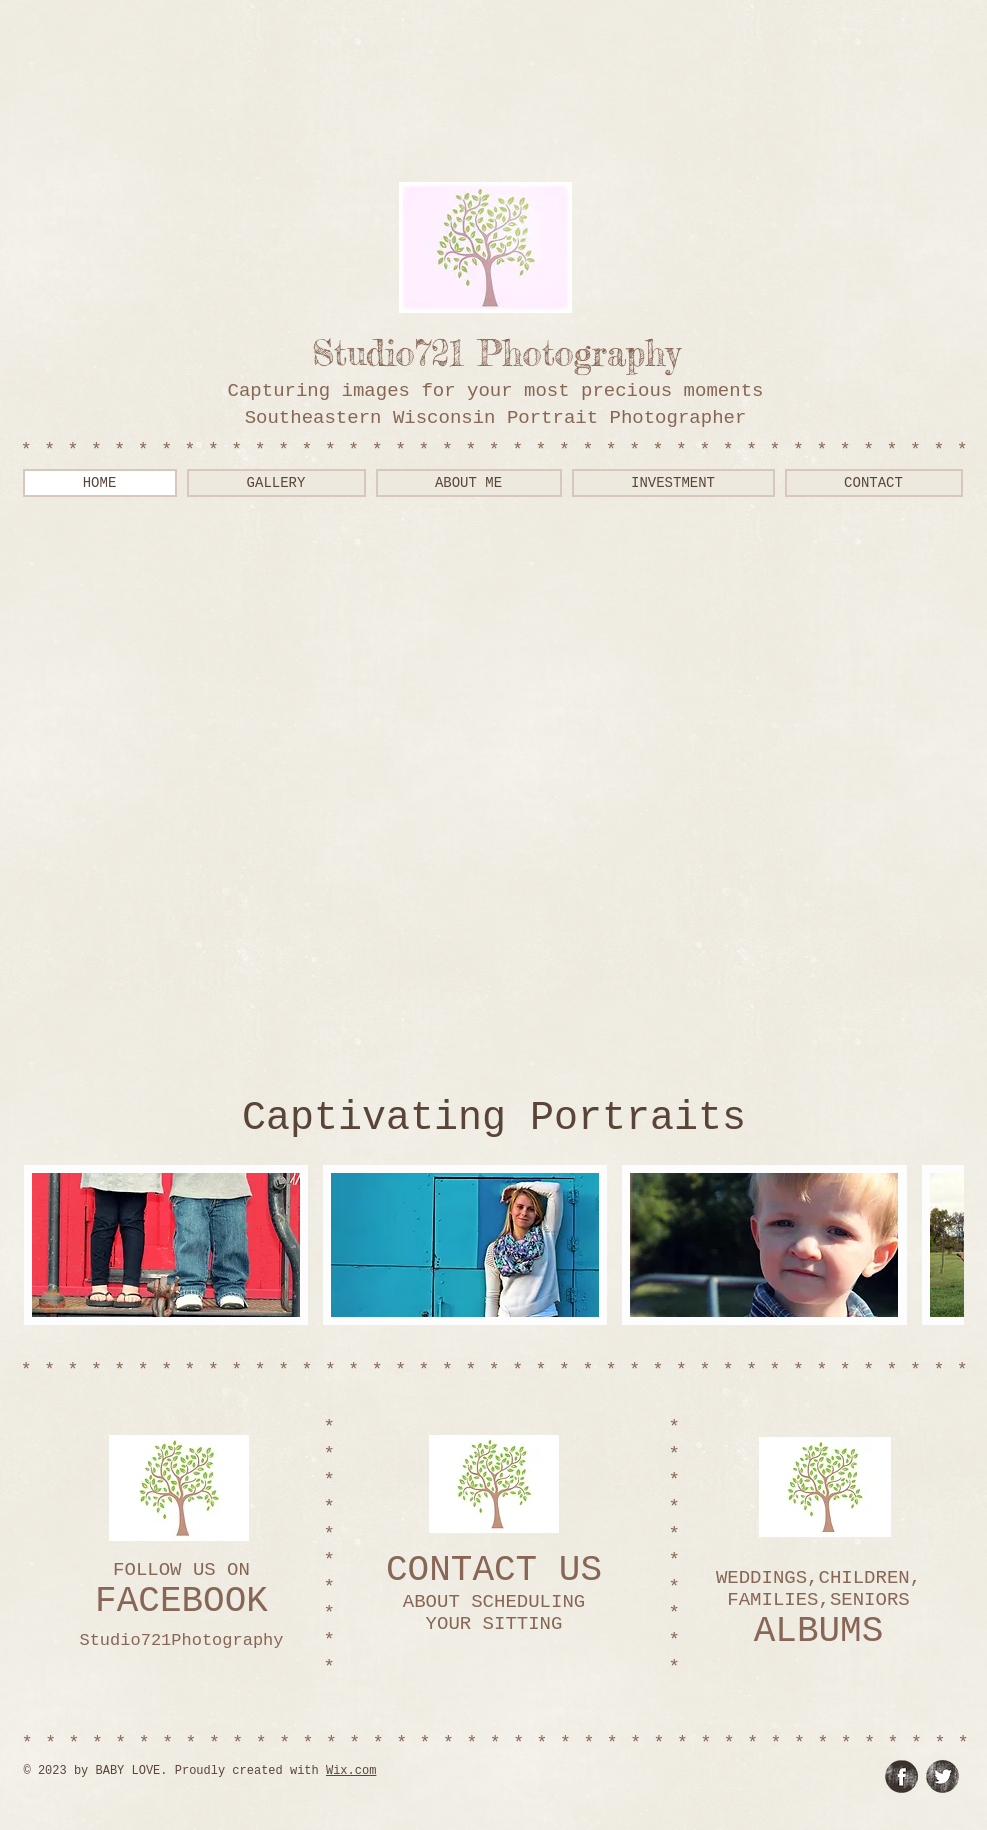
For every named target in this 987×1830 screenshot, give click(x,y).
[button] (166, 1245)
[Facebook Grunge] (901, 1776)
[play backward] (49, 1245)
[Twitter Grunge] (942, 1776)
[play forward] (939, 1245)
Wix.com (351, 1771)
